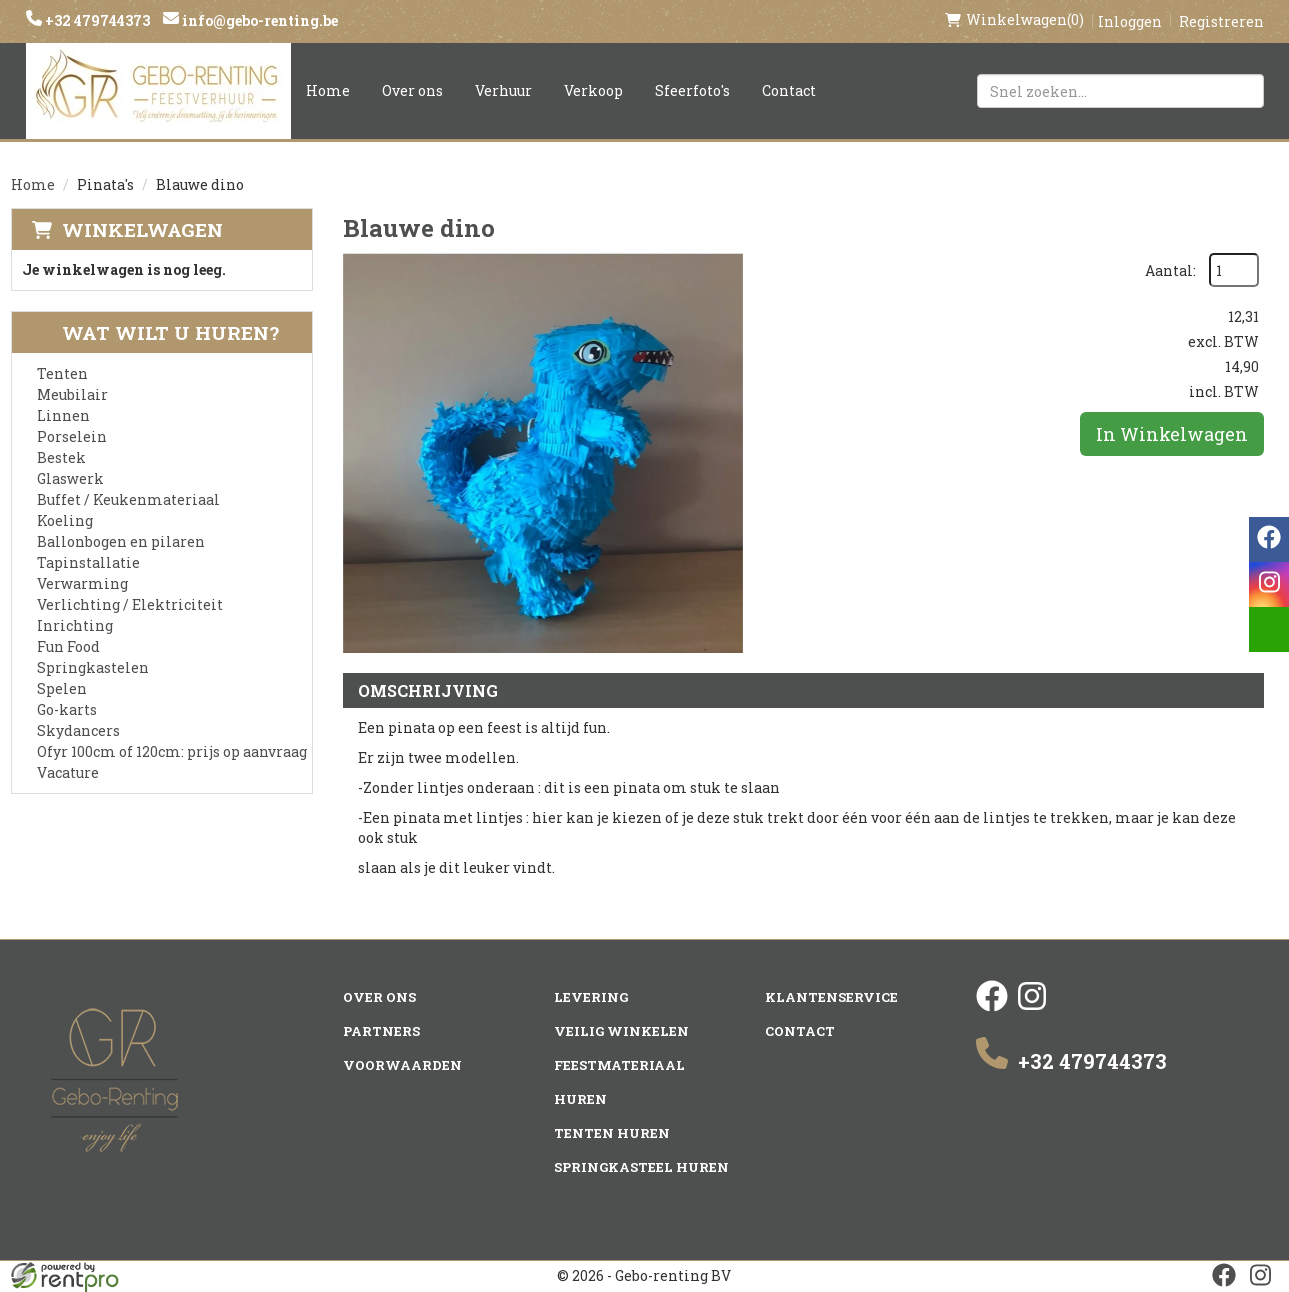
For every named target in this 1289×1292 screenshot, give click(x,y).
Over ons (412, 90)
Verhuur (503, 90)
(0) (1014, 20)
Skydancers (78, 730)
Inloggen (1130, 21)
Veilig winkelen (621, 1031)
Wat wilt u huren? (155, 332)
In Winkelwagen (1172, 434)
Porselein (72, 436)
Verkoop (593, 90)
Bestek (61, 457)
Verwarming (82, 583)
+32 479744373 (96, 20)
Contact (789, 90)
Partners (381, 1031)
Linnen (63, 415)
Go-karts (67, 709)
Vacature (68, 772)
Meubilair (72, 394)
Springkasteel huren (641, 1167)
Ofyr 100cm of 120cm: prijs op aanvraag (172, 751)
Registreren (1221, 21)
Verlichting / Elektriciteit (130, 604)
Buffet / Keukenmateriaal (128, 499)
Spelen (62, 688)
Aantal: (1170, 270)
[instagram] (1032, 1006)
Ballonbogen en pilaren (121, 541)
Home (328, 90)
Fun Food (68, 646)
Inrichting (75, 625)
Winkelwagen (142, 229)
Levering (591, 997)
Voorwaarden (402, 1065)
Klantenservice (831, 997)
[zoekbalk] (1120, 91)
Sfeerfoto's (692, 90)
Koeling (65, 520)
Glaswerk (70, 478)
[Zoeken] (1240, 91)
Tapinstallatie (88, 562)
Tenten (62, 373)
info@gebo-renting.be (258, 20)
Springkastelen (93, 667)
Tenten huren (612, 1133)
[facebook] (992, 1006)
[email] (1269, 629)
